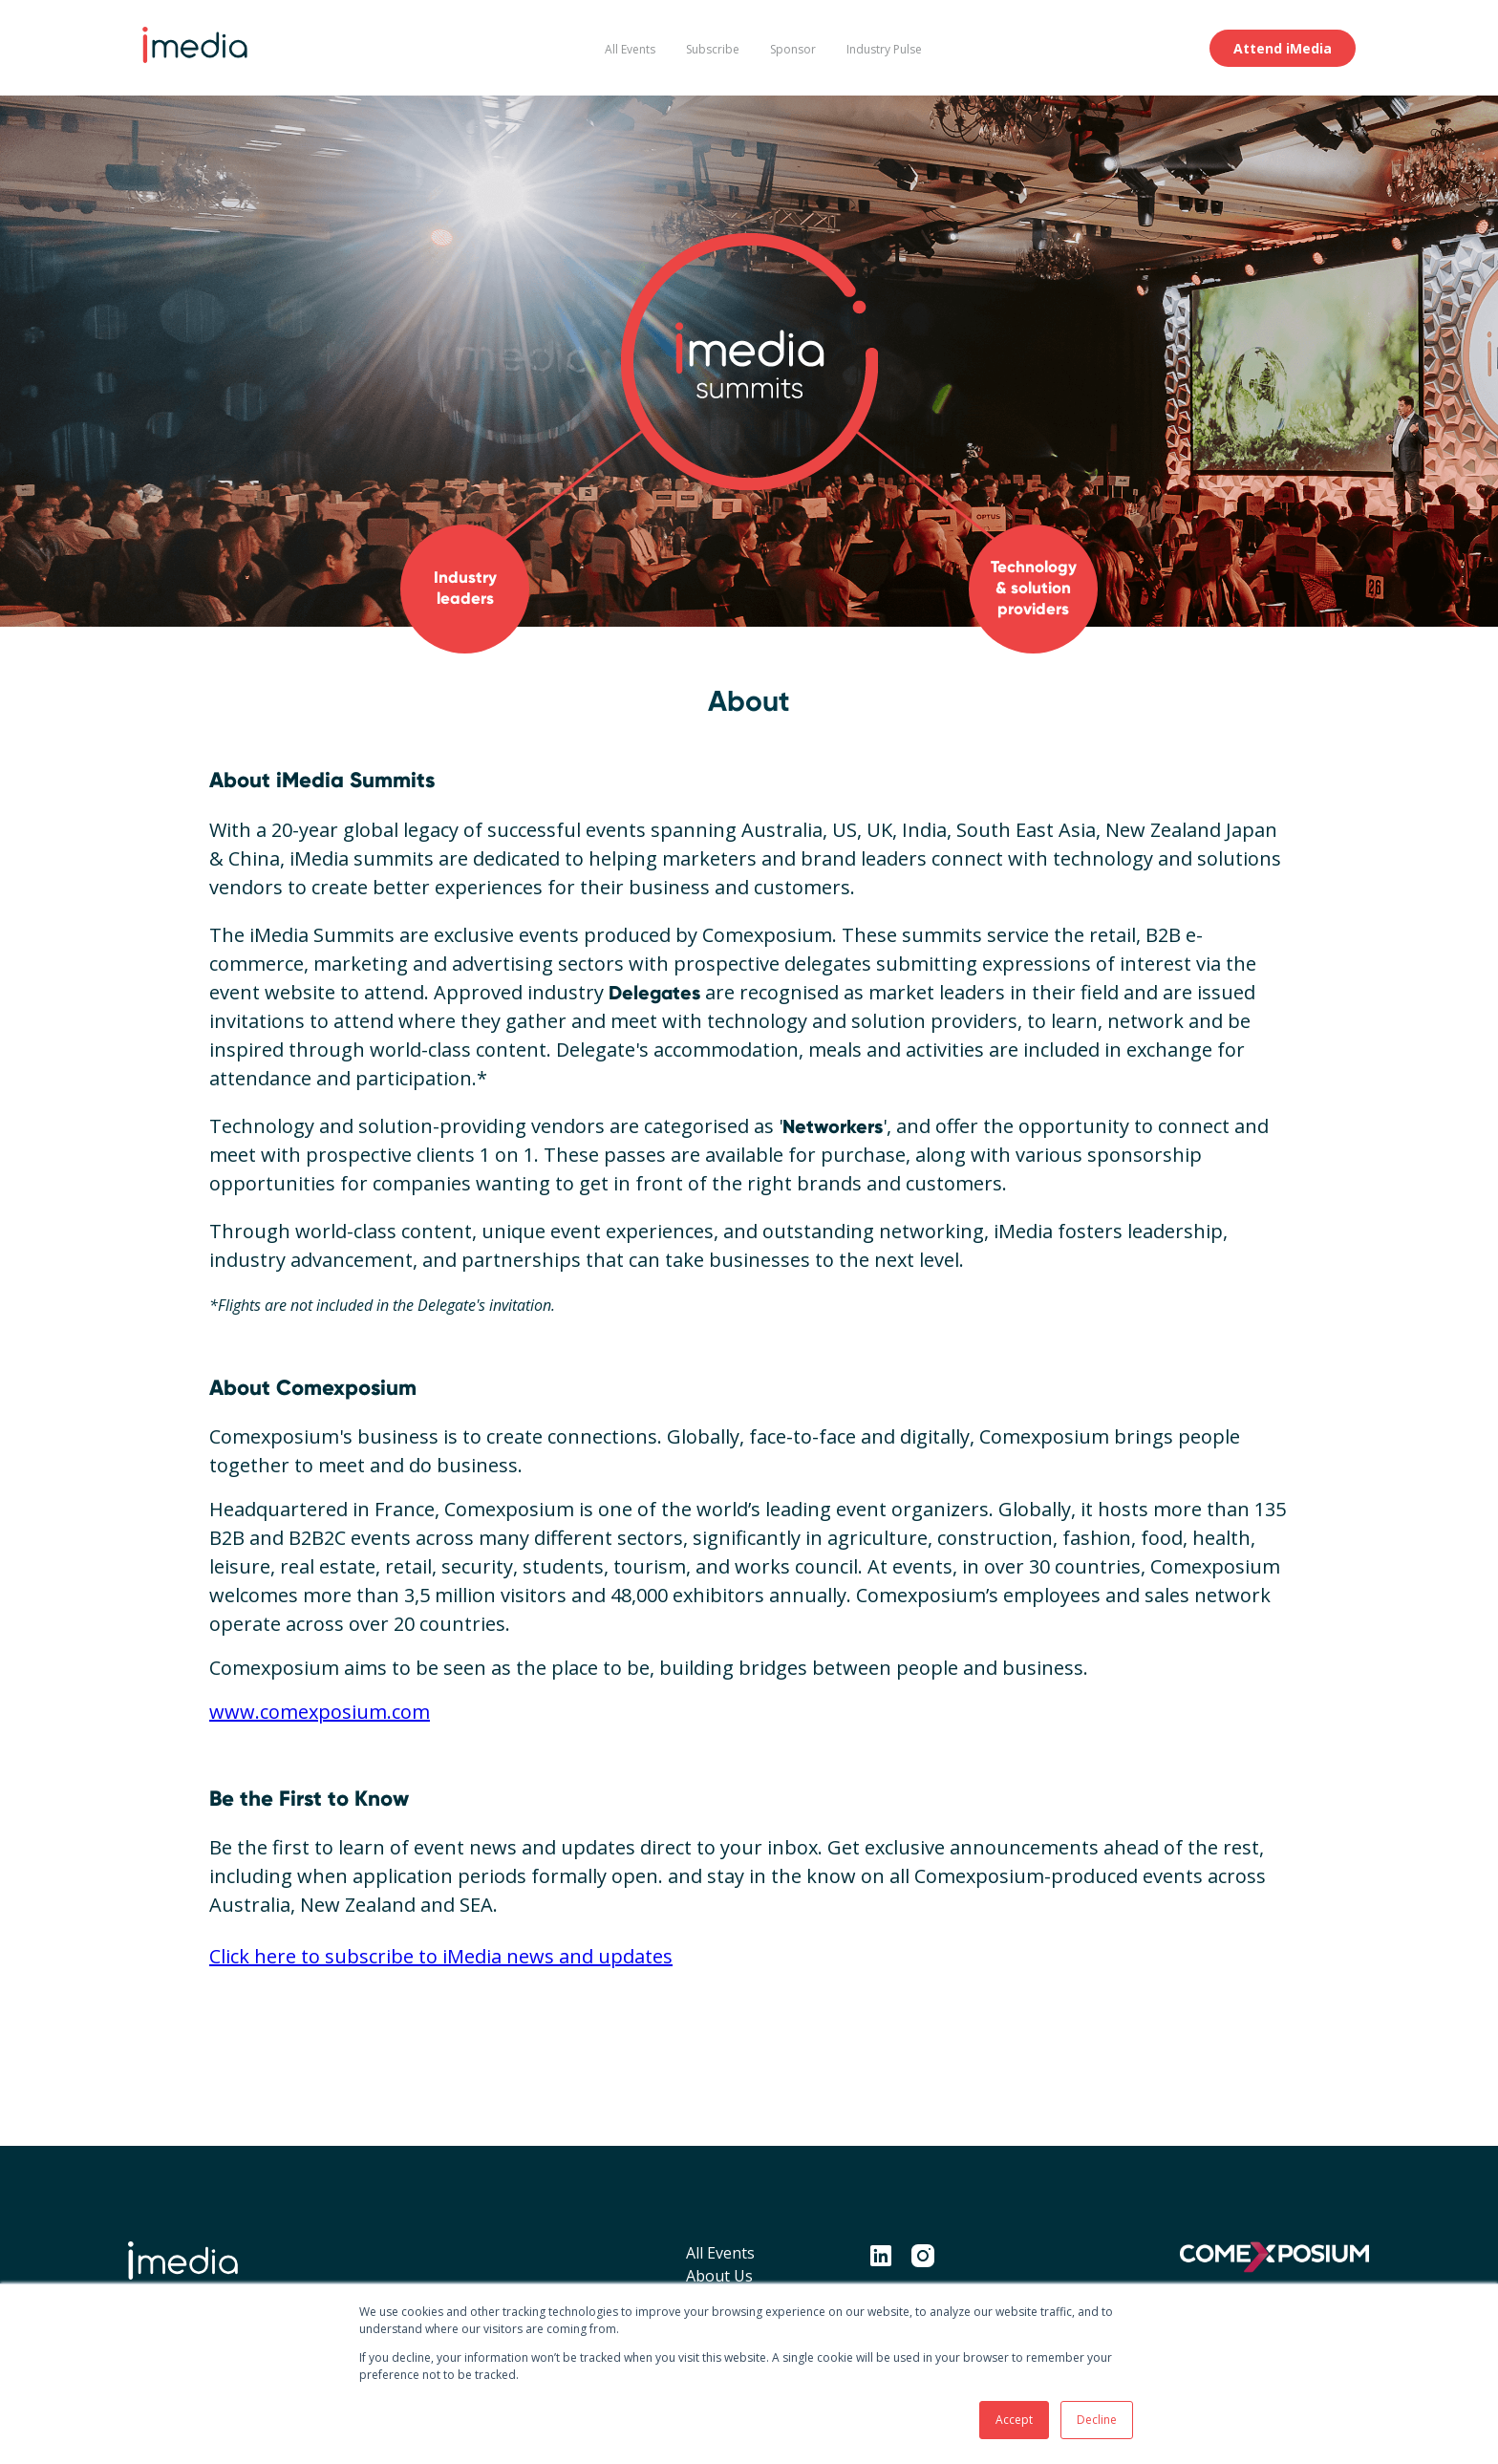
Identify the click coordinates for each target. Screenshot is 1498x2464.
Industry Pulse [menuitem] (884, 49)
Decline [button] (1097, 2419)
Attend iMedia (1282, 48)
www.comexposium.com (319, 1712)
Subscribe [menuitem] (712, 49)
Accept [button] (1014, 2419)
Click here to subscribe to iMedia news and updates (441, 1956)
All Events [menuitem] (630, 49)
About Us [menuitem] (719, 2275)
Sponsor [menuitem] (793, 49)
